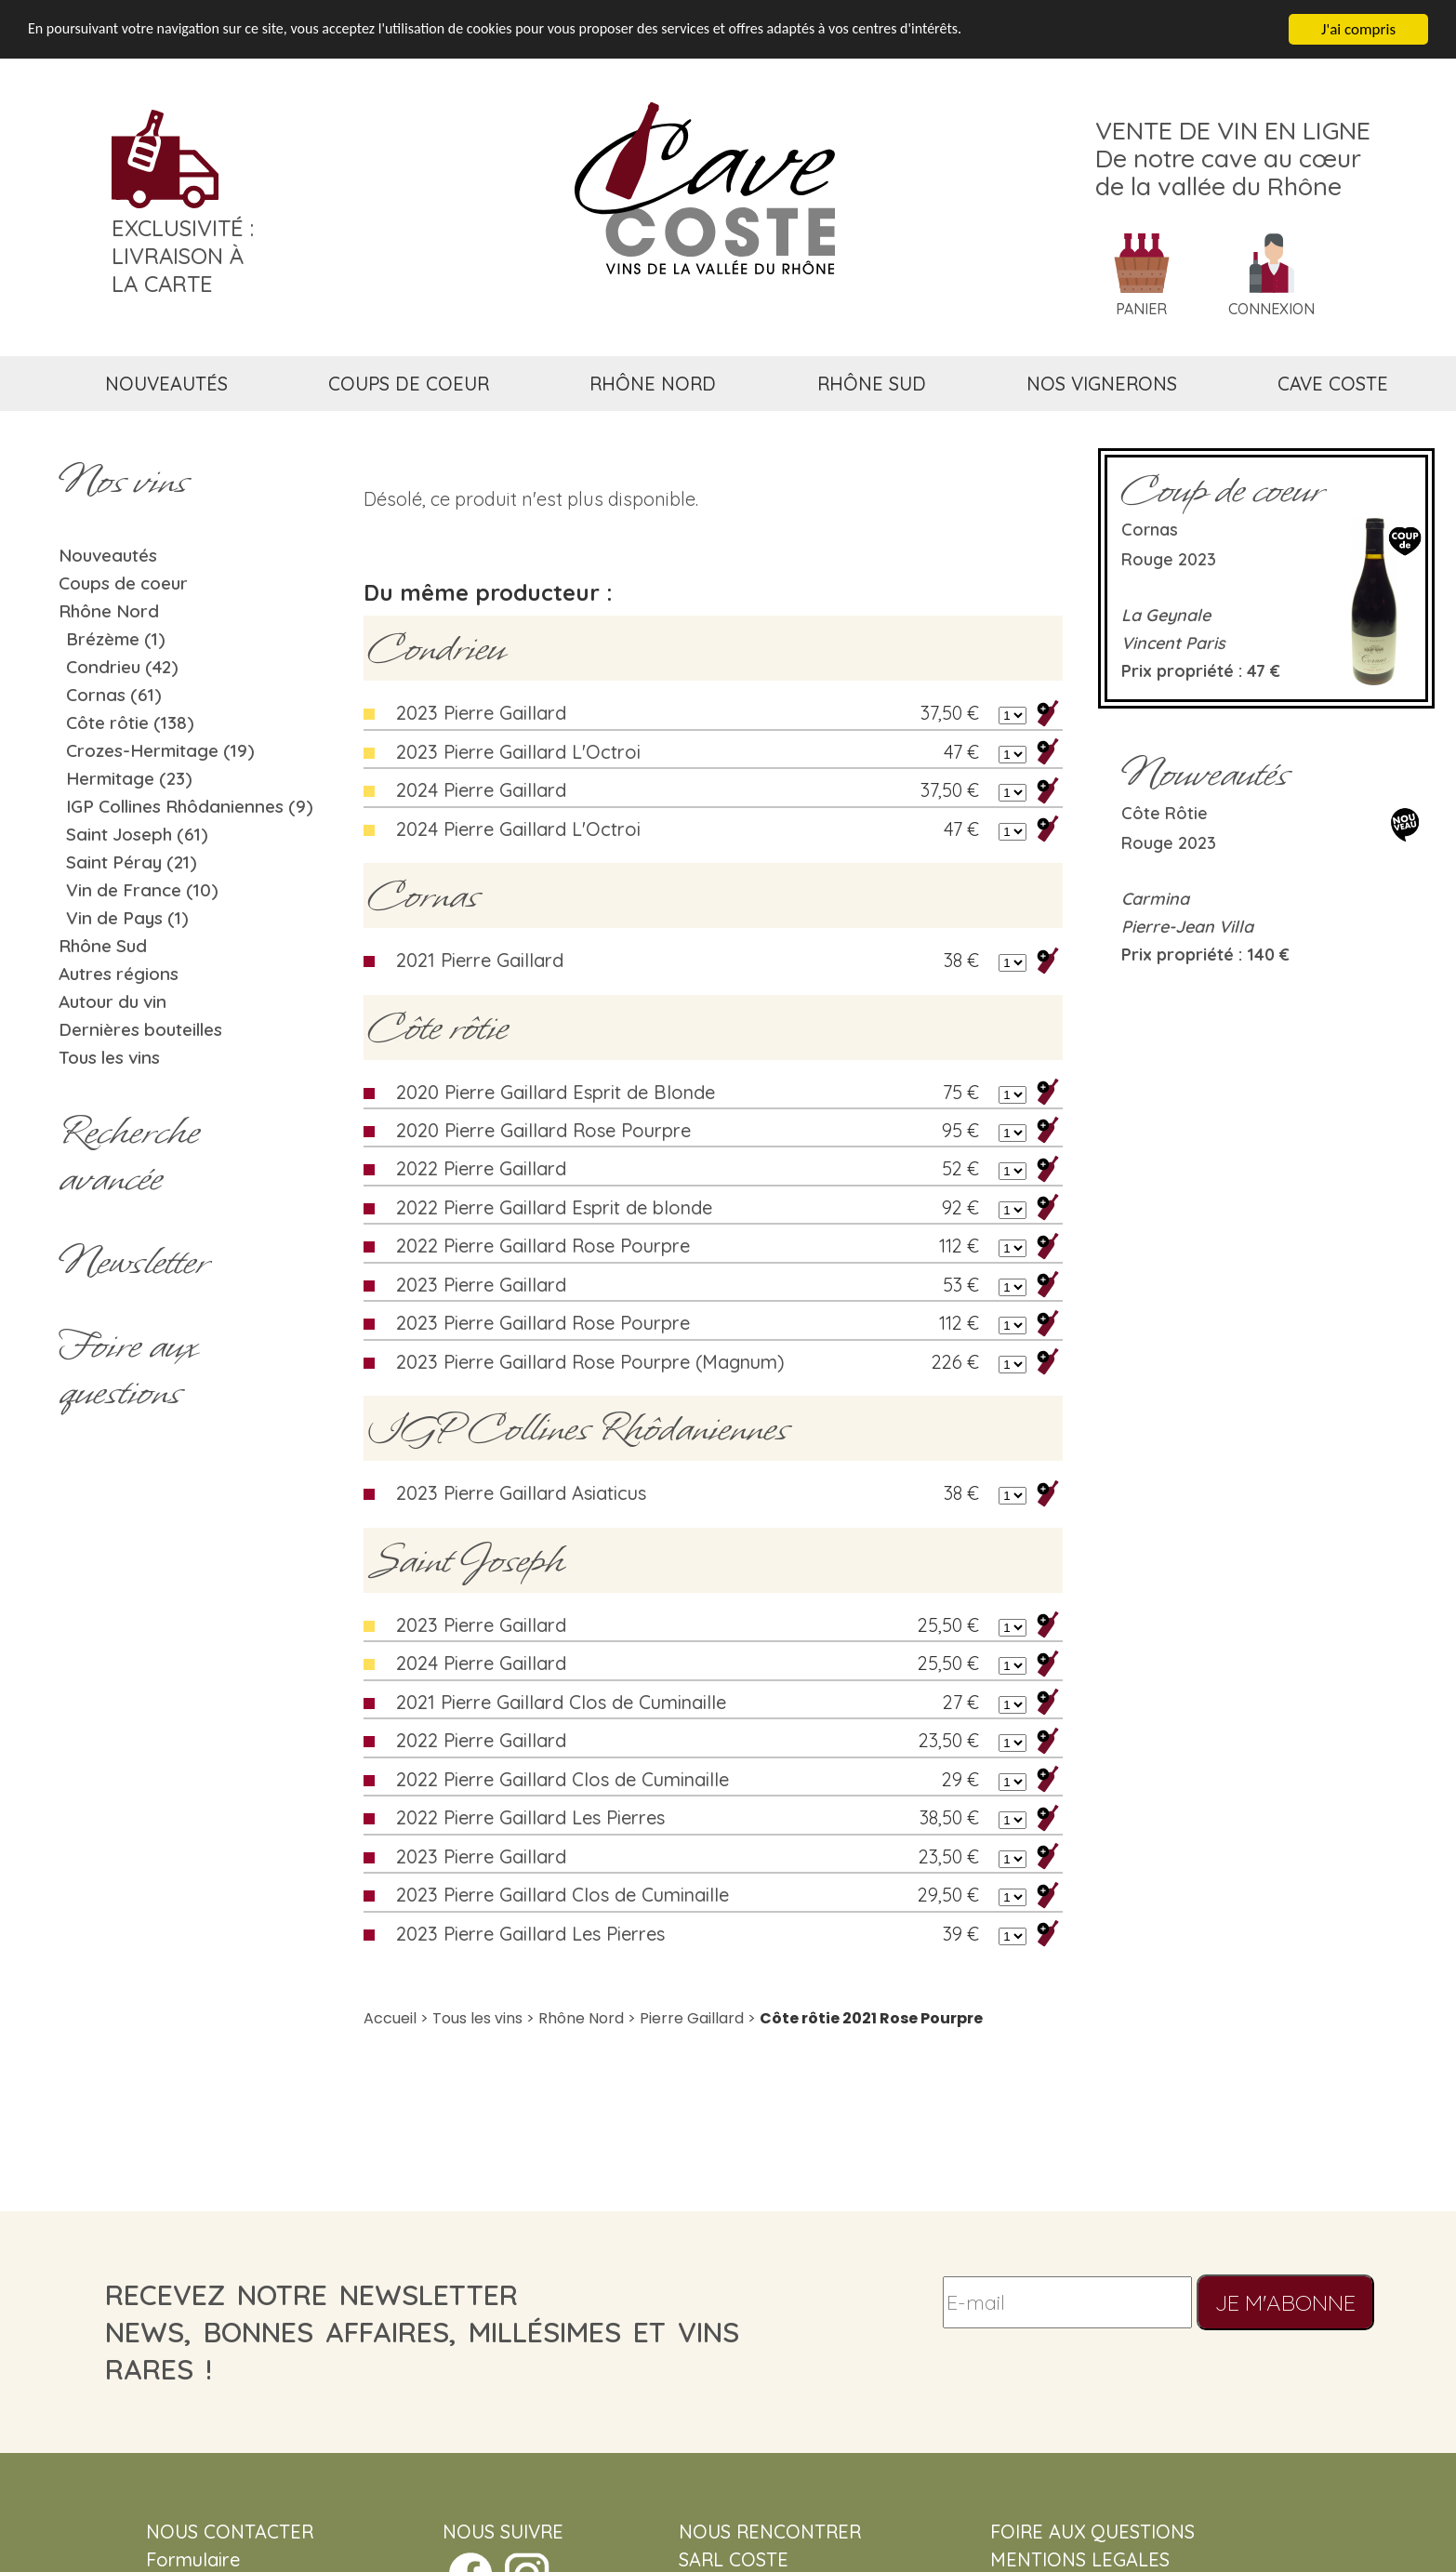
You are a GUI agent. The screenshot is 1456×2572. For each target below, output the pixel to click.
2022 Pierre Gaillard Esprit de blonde (554, 1207)
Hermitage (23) (129, 778)
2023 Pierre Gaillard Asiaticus (521, 1493)
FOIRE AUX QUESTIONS (1092, 2531)
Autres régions (119, 973)
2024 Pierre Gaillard (481, 790)
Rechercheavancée (129, 1155)
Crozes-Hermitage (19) (160, 750)
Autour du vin (112, 1001)
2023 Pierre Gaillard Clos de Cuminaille (562, 1894)
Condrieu (436, 648)
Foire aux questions (127, 1369)
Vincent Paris (1173, 643)
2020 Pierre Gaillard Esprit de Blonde (555, 1092)
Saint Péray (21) (131, 862)
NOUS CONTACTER (229, 2531)
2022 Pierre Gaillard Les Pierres (530, 1817)
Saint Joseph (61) (137, 834)
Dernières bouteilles (140, 1029)
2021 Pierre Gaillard (479, 960)
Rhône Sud (103, 946)
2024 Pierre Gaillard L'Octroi (518, 829)
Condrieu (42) (122, 667)
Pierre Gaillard (692, 2018)
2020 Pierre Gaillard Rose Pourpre (543, 1130)
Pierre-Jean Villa (1187, 926)
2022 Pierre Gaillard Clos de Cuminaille (562, 1779)
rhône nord (652, 383)
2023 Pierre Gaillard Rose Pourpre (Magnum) (590, 1361)
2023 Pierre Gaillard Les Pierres (530, 1933)
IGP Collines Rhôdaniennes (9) (189, 806)
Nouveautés (108, 555)
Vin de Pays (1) (127, 918)
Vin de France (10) (142, 890)
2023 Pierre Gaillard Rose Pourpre (543, 1322)
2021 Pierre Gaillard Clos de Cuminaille (561, 1702)
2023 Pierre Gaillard (481, 712)
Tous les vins (109, 1057)
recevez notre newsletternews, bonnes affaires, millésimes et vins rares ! (422, 2332)
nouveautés (166, 383)
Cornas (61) (114, 694)
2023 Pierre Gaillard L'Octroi (518, 751)
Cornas (423, 895)
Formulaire (193, 2559)
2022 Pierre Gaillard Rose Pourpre (543, 1245)
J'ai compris (1358, 29)
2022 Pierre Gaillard (481, 1168)
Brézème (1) (115, 639)
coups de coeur (408, 383)
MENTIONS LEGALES (1080, 2559)
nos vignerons (1101, 383)
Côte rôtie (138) (130, 722)
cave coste (1332, 383)
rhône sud (871, 383)
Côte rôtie (438, 1027)
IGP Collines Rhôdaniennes (578, 1428)
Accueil (390, 2018)
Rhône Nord (109, 611)
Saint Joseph (466, 1560)
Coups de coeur (123, 583)
